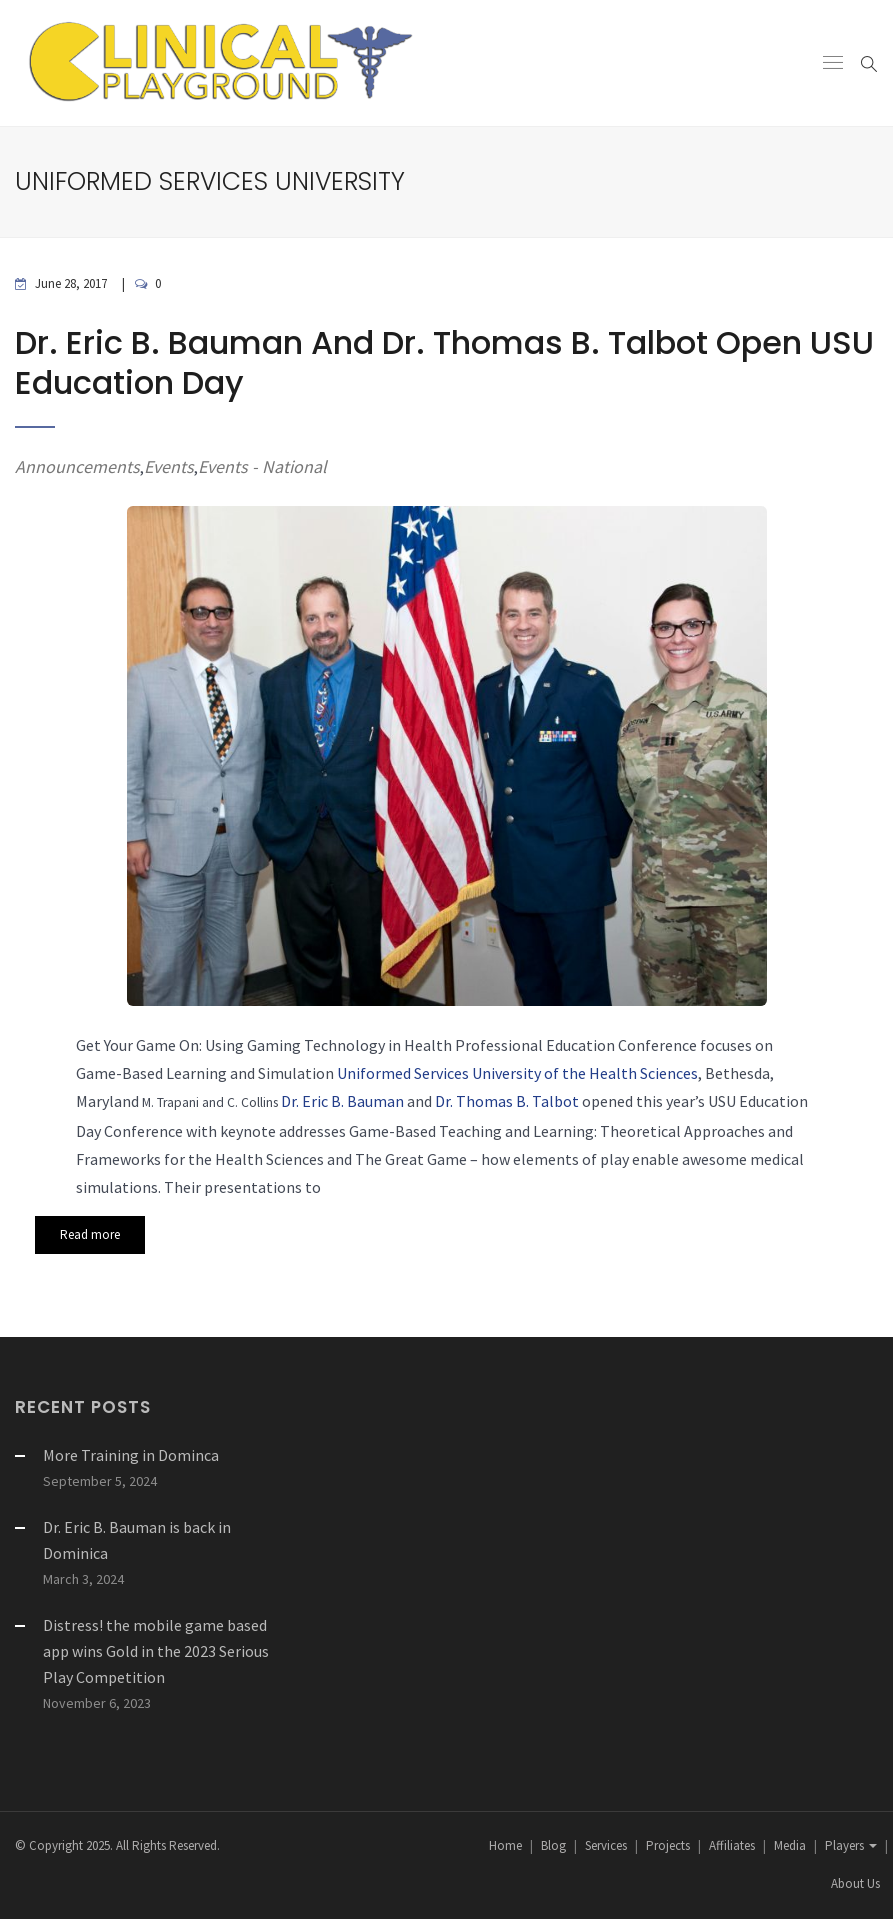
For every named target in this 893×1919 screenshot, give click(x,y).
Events (169, 466)
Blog (553, 1845)
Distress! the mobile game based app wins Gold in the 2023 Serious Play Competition (156, 1651)
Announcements (77, 466)
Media (790, 1845)
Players (851, 1845)
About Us (855, 1883)
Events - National (262, 466)
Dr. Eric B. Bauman (342, 1101)
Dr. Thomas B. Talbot (507, 1101)
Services (606, 1845)
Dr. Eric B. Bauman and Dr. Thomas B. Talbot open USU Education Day (444, 362)
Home (505, 1845)
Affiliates (732, 1845)
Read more (90, 1234)
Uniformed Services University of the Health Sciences (517, 1073)
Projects (668, 1845)
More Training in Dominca (131, 1455)
